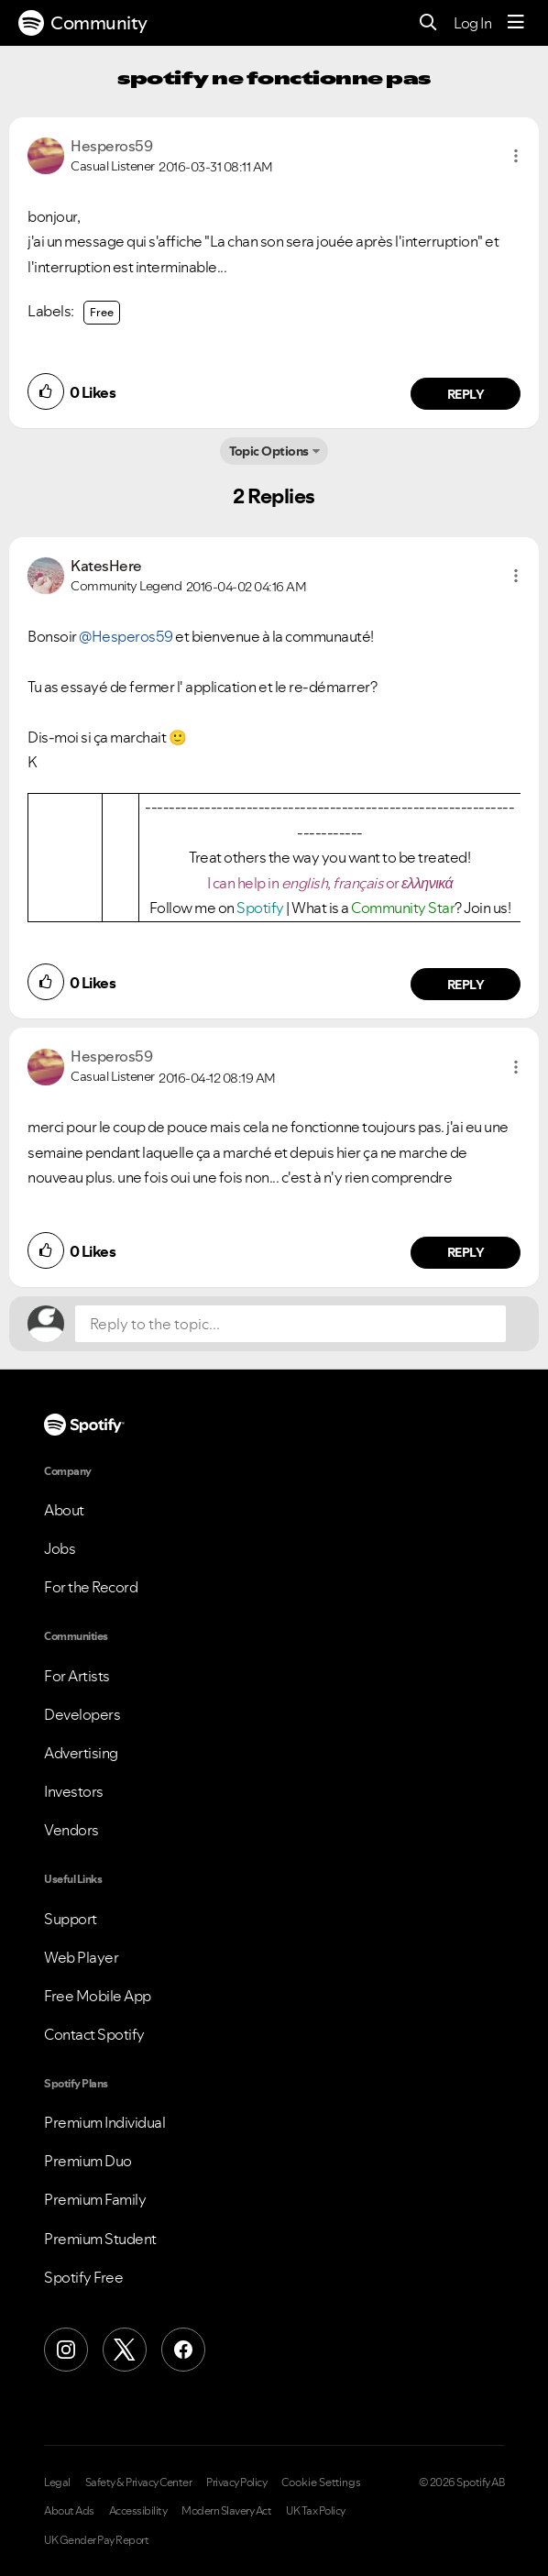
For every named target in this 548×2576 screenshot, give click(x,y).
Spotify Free (83, 2277)
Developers (82, 1714)
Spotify (261, 907)
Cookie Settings (321, 2482)
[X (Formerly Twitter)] (125, 2350)
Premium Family (95, 2199)
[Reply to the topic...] (290, 1323)
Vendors (71, 1830)
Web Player (81, 1957)
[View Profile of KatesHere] (106, 566)
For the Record (90, 1587)
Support (70, 1919)
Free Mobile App (97, 1996)
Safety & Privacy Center (138, 2482)
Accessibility (138, 2511)
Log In (472, 23)
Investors (74, 1791)
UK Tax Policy (315, 2511)
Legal (57, 2482)
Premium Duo (88, 2161)
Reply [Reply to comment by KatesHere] (466, 984)
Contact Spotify (94, 2034)
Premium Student (100, 2239)
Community (83, 23)
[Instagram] (66, 2350)
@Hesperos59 (126, 636)
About (64, 1510)
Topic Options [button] (269, 451)
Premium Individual (104, 2122)
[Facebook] (183, 2350)
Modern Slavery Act (226, 2511)
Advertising (81, 1753)
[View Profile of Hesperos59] (111, 146)
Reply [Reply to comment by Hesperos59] (466, 394)
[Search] (428, 23)
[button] (516, 156)
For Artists (77, 1676)
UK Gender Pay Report (96, 2540)
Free (102, 312)
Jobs (59, 1548)
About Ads (69, 2511)
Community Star (403, 907)
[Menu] (516, 23)
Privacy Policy (236, 2482)
